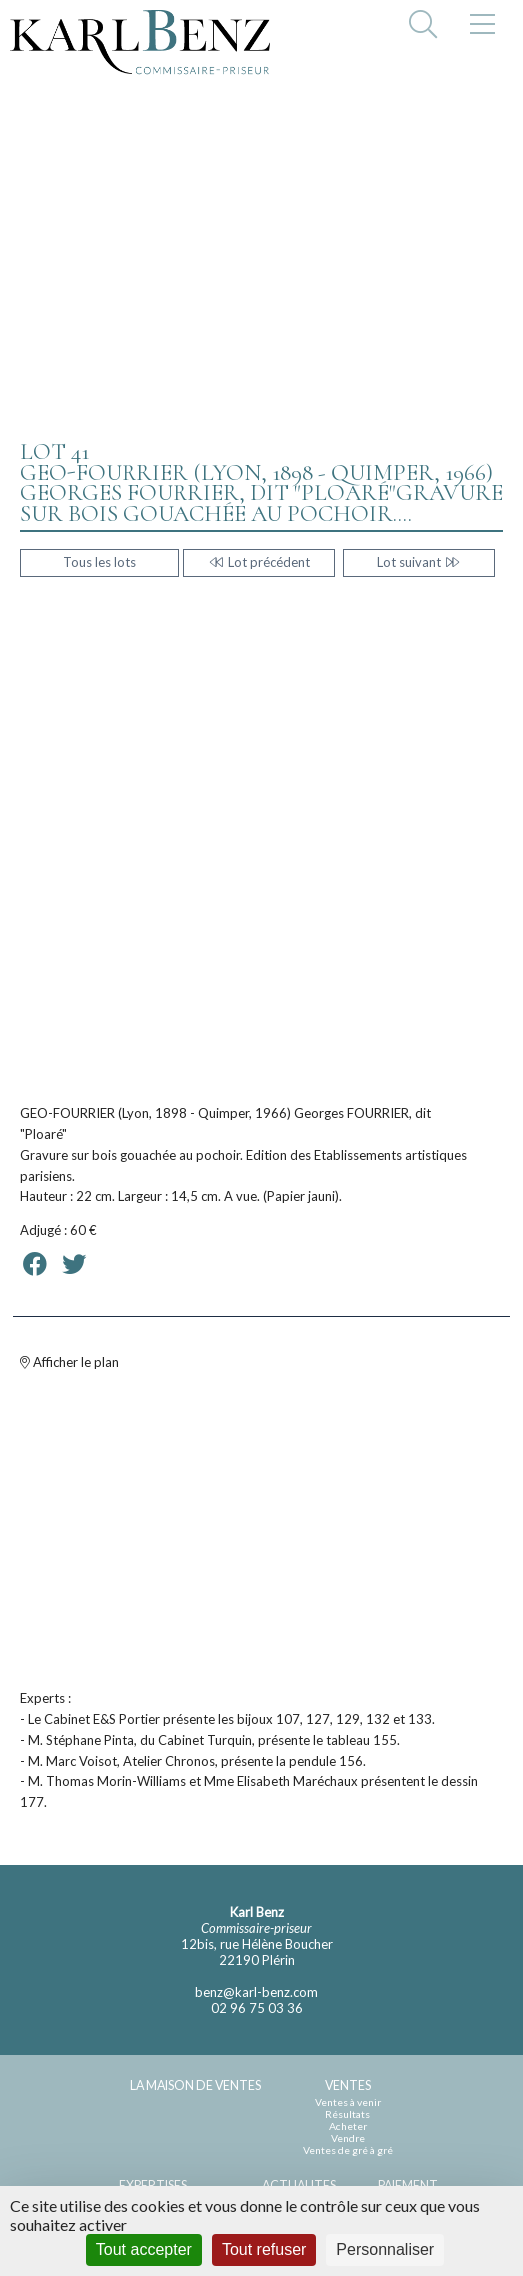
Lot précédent (258, 562)
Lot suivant (418, 562)
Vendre (348, 2138)
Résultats (347, 2114)
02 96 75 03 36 (257, 2008)
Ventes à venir (348, 2102)
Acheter (348, 2126)
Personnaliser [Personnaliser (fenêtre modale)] (385, 2249)
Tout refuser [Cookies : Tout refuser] (264, 2249)
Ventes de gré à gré (348, 2150)
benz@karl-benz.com (256, 1992)
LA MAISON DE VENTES (195, 2085)
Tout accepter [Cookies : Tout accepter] (144, 2249)
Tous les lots (99, 562)
